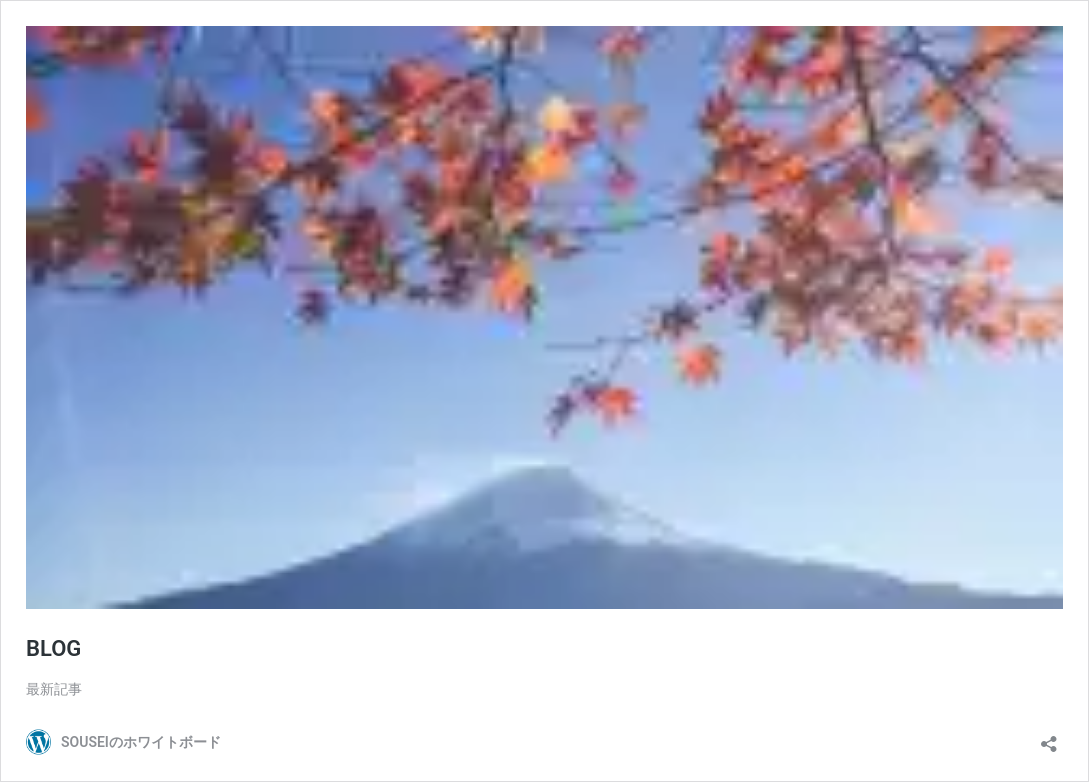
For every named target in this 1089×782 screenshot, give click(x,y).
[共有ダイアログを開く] (1049, 737)
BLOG (53, 648)
